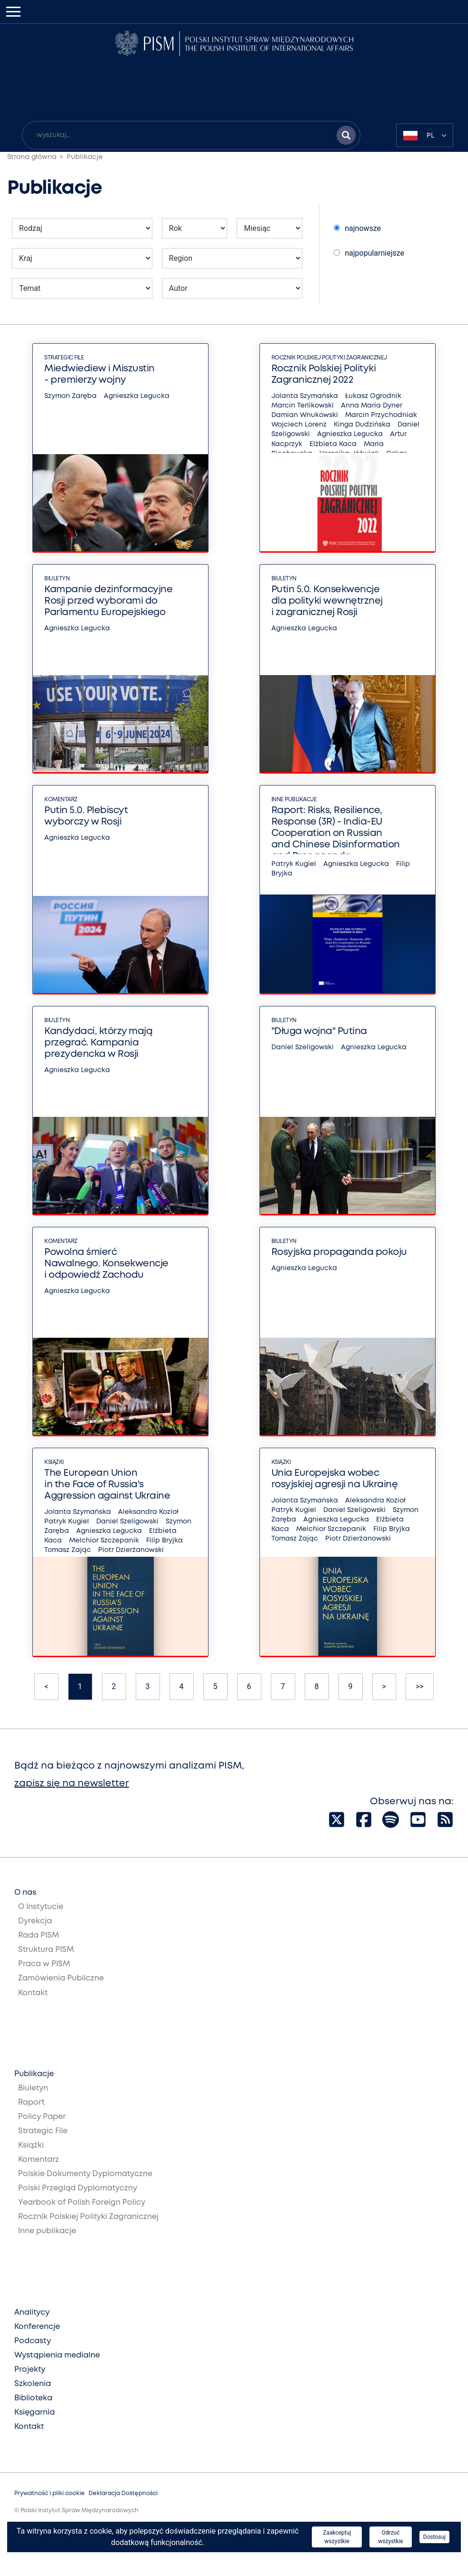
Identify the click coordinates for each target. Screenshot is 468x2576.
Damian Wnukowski (304, 415)
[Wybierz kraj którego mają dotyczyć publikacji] (82, 258)
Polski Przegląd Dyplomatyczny (77, 2188)
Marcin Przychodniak (381, 415)
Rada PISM (38, 1935)
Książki (54, 1462)
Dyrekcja (35, 1921)
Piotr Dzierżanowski (131, 1550)
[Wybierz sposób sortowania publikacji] (337, 228)
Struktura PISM (46, 1949)
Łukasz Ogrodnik (373, 396)
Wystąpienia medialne (57, 2355)
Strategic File (64, 357)
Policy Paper (42, 2116)
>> (420, 1686)
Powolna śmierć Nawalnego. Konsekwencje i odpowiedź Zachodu (106, 1264)
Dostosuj (434, 2537)
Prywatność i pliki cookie (49, 2493)
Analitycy (32, 2312)
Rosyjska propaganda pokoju (339, 1252)
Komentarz (61, 799)
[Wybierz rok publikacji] (195, 228)
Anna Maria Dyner (371, 405)
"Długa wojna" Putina (319, 1031)
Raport (31, 2102)
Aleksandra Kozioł (148, 1512)
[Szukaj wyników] (346, 135)
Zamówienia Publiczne (61, 1978)
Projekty (29, 2369)
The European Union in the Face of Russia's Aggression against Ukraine (107, 1485)
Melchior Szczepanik (104, 1540)
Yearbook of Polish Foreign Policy (81, 2202)
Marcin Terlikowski (302, 405)
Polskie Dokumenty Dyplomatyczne (85, 2174)
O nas (25, 1892)
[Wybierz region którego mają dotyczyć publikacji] (232, 258)
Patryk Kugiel (293, 864)
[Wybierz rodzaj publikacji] (82, 228)
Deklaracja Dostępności (123, 2493)
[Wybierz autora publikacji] (232, 288)
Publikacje (85, 157)
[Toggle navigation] (13, 11)
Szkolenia (32, 2383)
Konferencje (37, 2326)
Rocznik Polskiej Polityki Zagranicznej (329, 357)
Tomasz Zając (67, 1550)
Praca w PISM (44, 1964)
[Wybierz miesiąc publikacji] (269, 228)
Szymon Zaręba (70, 396)
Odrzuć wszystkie (390, 2537)
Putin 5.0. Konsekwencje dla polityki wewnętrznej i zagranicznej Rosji (327, 601)
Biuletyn (57, 578)
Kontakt (33, 1993)
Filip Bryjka (164, 1540)
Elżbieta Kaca (333, 444)
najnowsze (357, 228)
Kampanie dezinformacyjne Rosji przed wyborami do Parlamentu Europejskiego (108, 601)
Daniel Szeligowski (302, 1047)
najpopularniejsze (369, 253)
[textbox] (425, 135)
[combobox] (425, 135)
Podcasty (32, 2341)
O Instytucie (40, 1906)
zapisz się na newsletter (71, 1783)
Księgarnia (34, 2412)
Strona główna (32, 157)
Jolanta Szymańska (304, 396)
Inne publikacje (294, 799)
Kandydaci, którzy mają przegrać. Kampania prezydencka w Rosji (98, 1043)
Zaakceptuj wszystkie (337, 2537)
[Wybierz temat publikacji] (82, 288)
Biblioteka (33, 2398)
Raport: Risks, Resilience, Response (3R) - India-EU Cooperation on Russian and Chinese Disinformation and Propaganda (335, 833)
